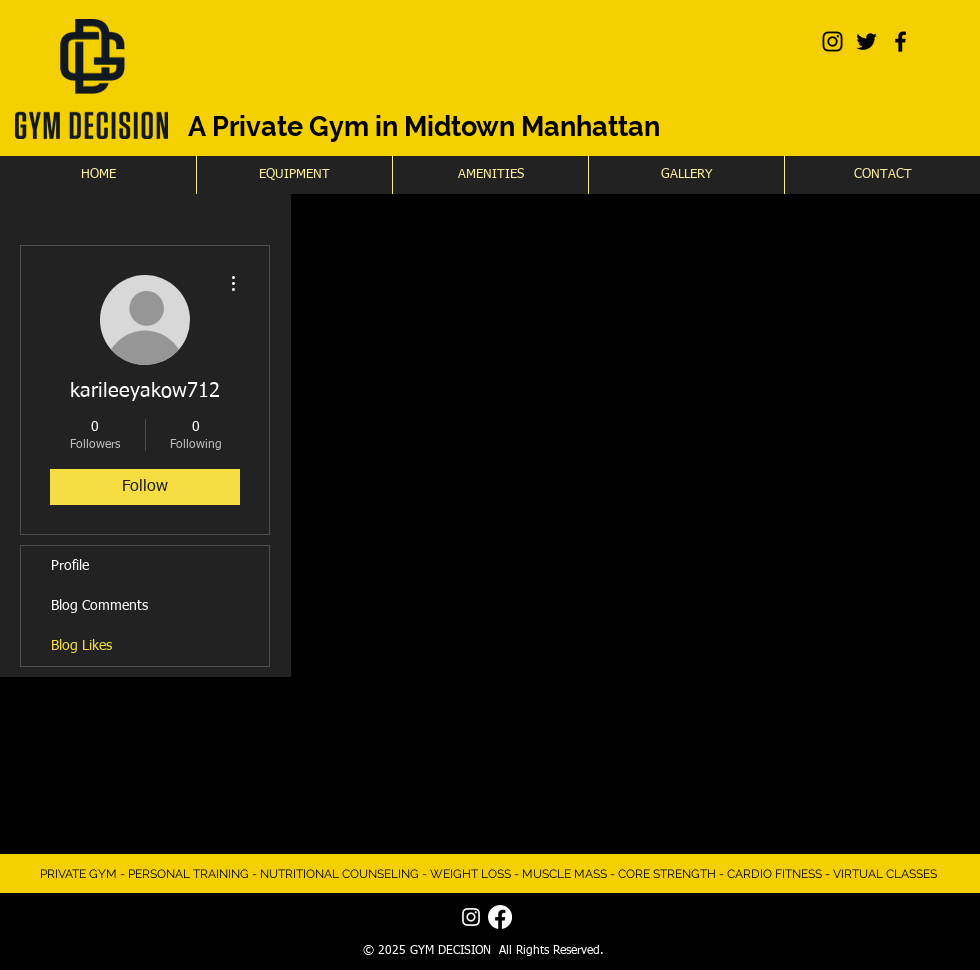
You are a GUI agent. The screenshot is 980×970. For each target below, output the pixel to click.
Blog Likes (81, 646)
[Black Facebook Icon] (900, 41)
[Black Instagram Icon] (832, 41)
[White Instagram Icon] (471, 917)
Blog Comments (99, 606)
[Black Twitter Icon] (866, 41)
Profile (70, 566)
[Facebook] (500, 917)
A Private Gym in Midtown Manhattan (424, 126)
